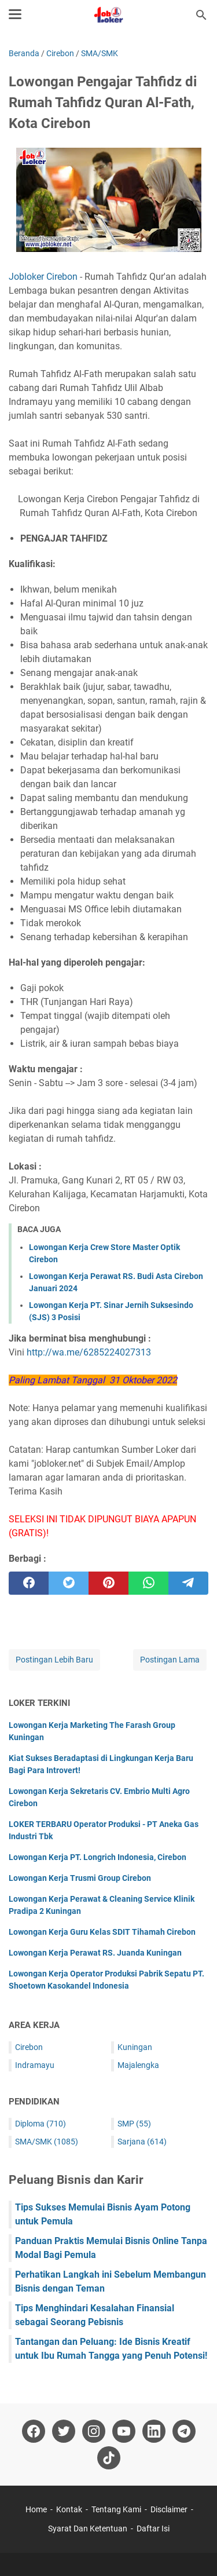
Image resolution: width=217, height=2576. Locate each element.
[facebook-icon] (33, 2431)
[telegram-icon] (184, 2431)
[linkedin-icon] (153, 2431)
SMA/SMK (46, 2141)
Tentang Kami (116, 2509)
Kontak (69, 2509)
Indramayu (34, 2065)
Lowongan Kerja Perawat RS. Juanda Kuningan (95, 1952)
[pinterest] (108, 1583)
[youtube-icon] (123, 2431)
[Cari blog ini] (201, 15)
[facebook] (29, 1583)
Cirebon (29, 2047)
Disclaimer (168, 2509)
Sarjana (142, 2141)
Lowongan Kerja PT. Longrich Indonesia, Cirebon (97, 1857)
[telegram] (188, 1583)
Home (36, 2509)
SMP (134, 2123)
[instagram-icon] (93, 2431)
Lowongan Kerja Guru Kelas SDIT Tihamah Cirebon (102, 1931)
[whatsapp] (148, 1583)
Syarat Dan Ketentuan (87, 2528)
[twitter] (69, 1583)
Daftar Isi (153, 2528)
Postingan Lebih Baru (54, 1659)
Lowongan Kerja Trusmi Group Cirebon (80, 1878)
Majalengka (138, 2065)
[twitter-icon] (63, 2431)
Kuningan (134, 2047)
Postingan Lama (170, 1659)
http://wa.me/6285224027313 (89, 1352)
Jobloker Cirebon (43, 276)
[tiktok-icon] (108, 2457)
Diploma (40, 2123)
